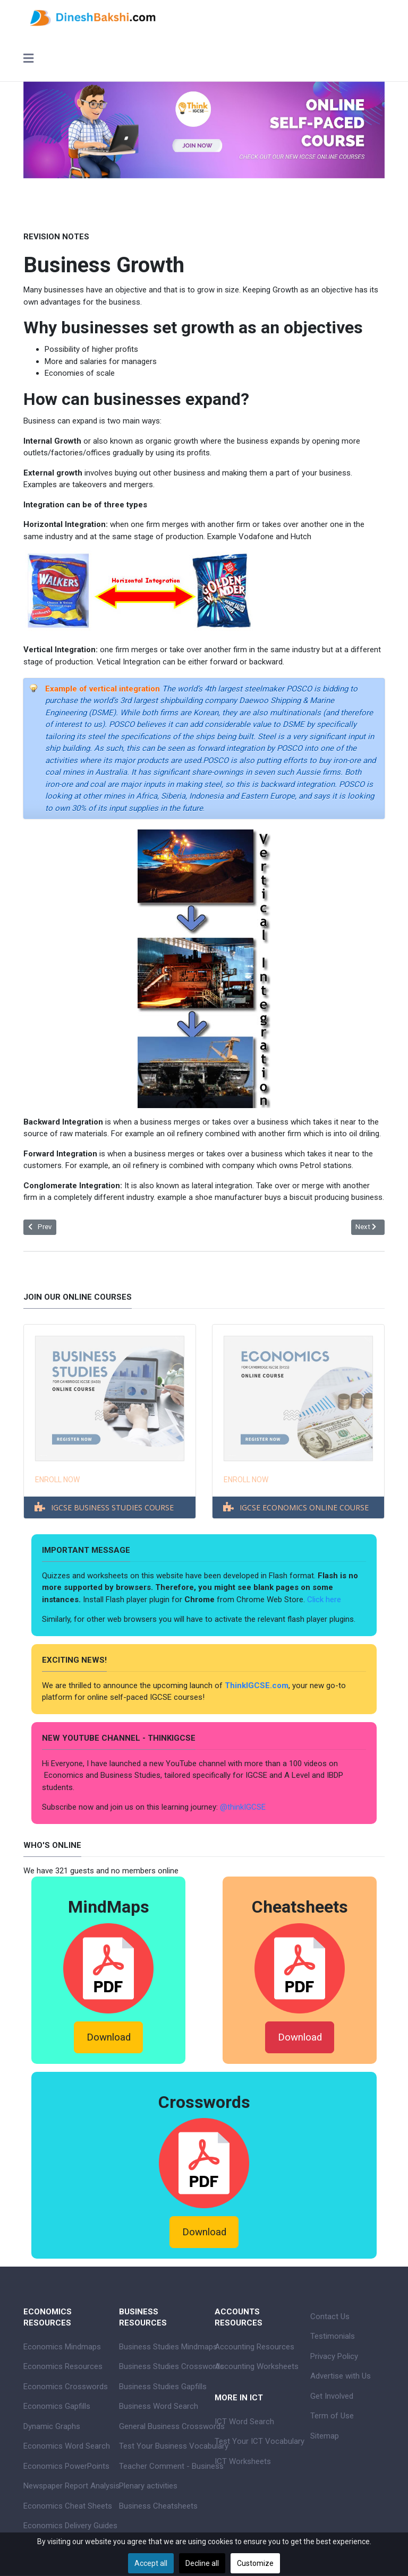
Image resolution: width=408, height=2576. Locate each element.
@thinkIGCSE (243, 1807)
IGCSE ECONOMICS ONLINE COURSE (304, 1507)
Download (109, 2037)
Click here (325, 1599)
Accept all (150, 2563)
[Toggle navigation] (28, 59)
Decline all (202, 2563)
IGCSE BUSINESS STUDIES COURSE (112, 1507)
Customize (255, 2563)
